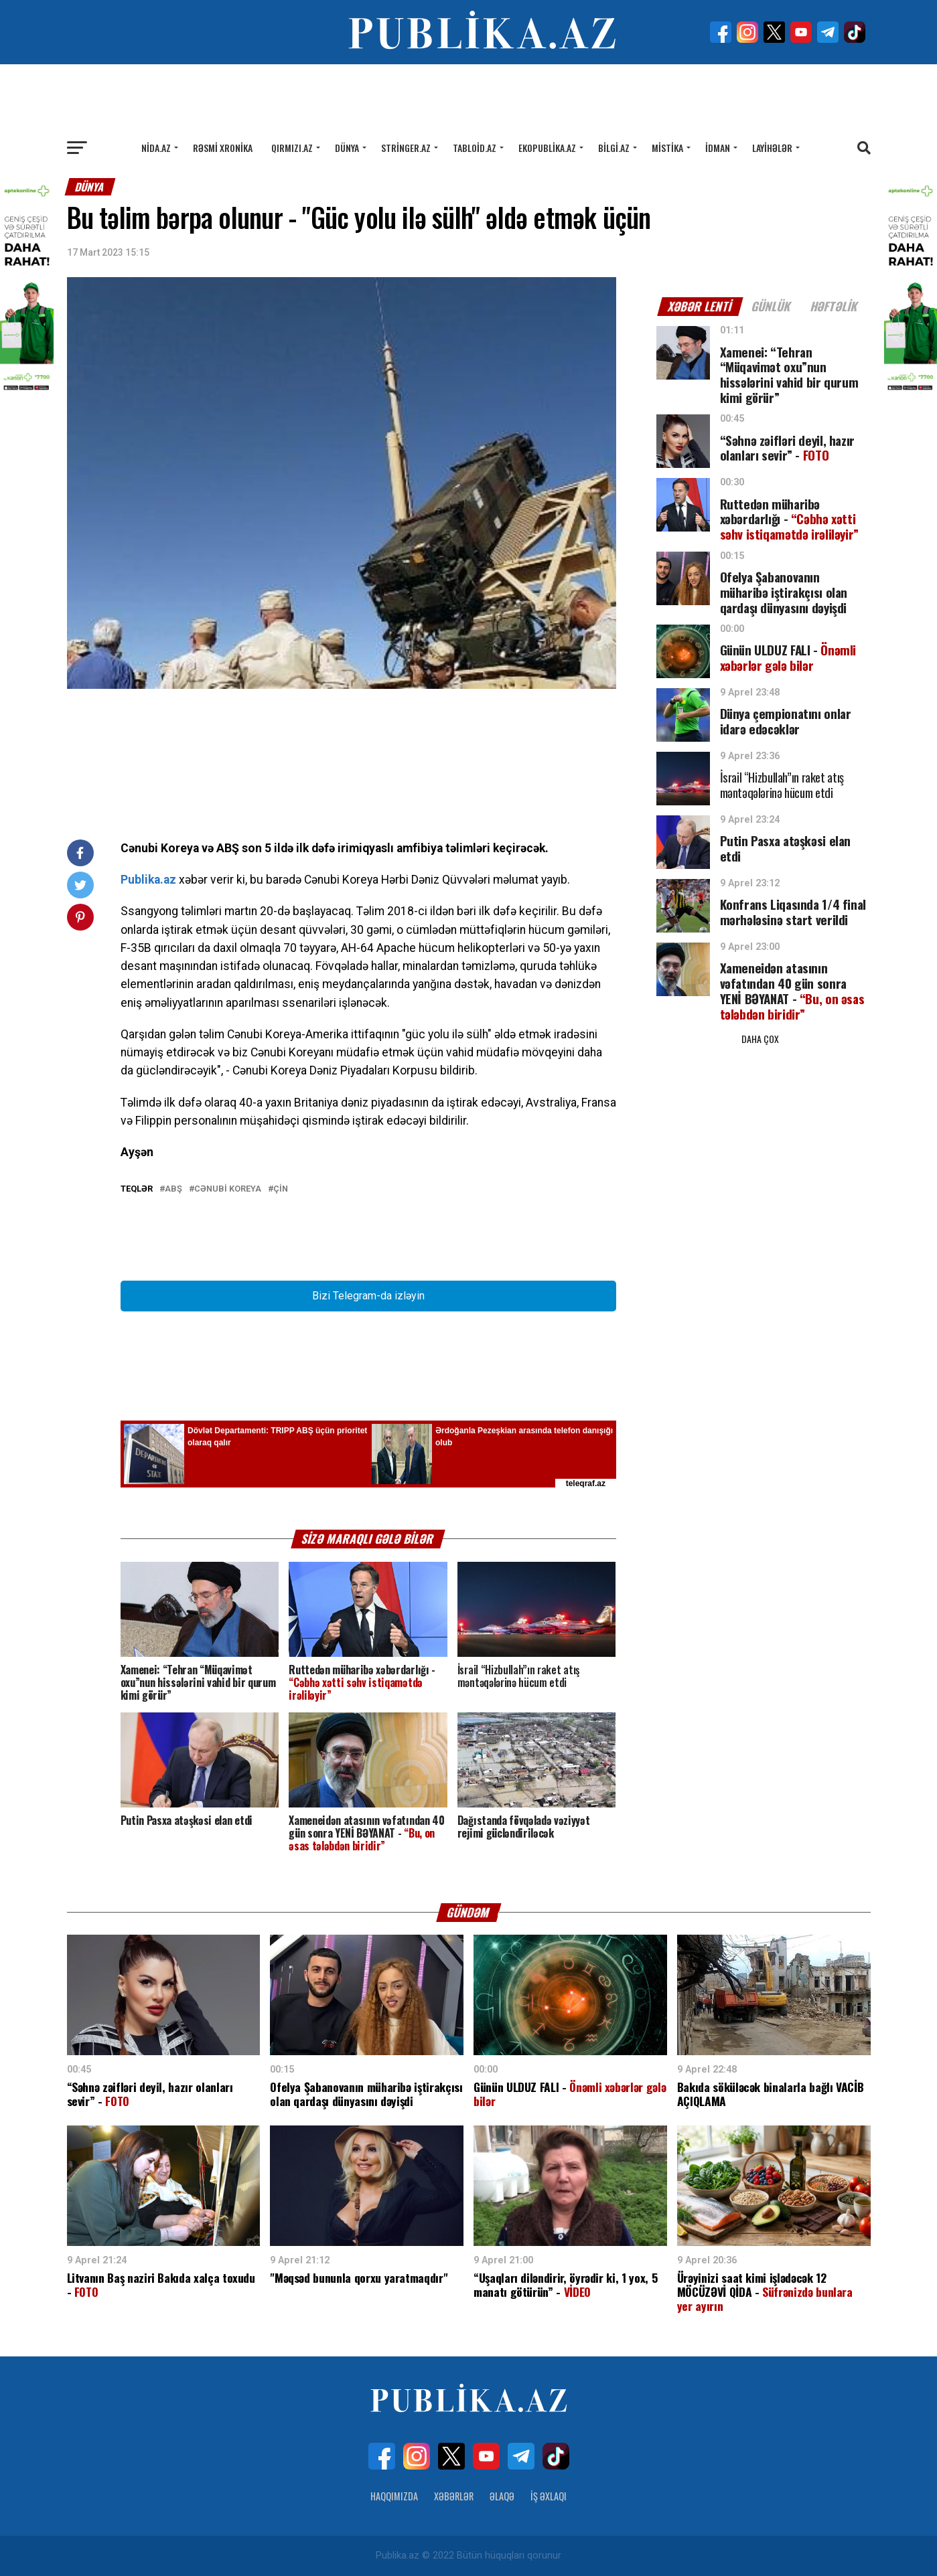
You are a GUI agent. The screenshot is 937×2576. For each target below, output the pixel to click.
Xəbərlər (454, 2496)
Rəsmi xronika (223, 148)
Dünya (347, 148)
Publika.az (148, 879)
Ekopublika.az (547, 148)
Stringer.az (406, 148)
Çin (280, 1189)
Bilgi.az (614, 148)
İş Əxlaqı (548, 2496)
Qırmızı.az (292, 148)
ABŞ (173, 1189)
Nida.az (156, 148)
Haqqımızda (394, 2496)
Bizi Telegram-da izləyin (368, 1295)
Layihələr (772, 148)
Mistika (667, 148)
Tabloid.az (474, 148)
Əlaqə (502, 2496)
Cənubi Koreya (227, 1189)
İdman (717, 148)
